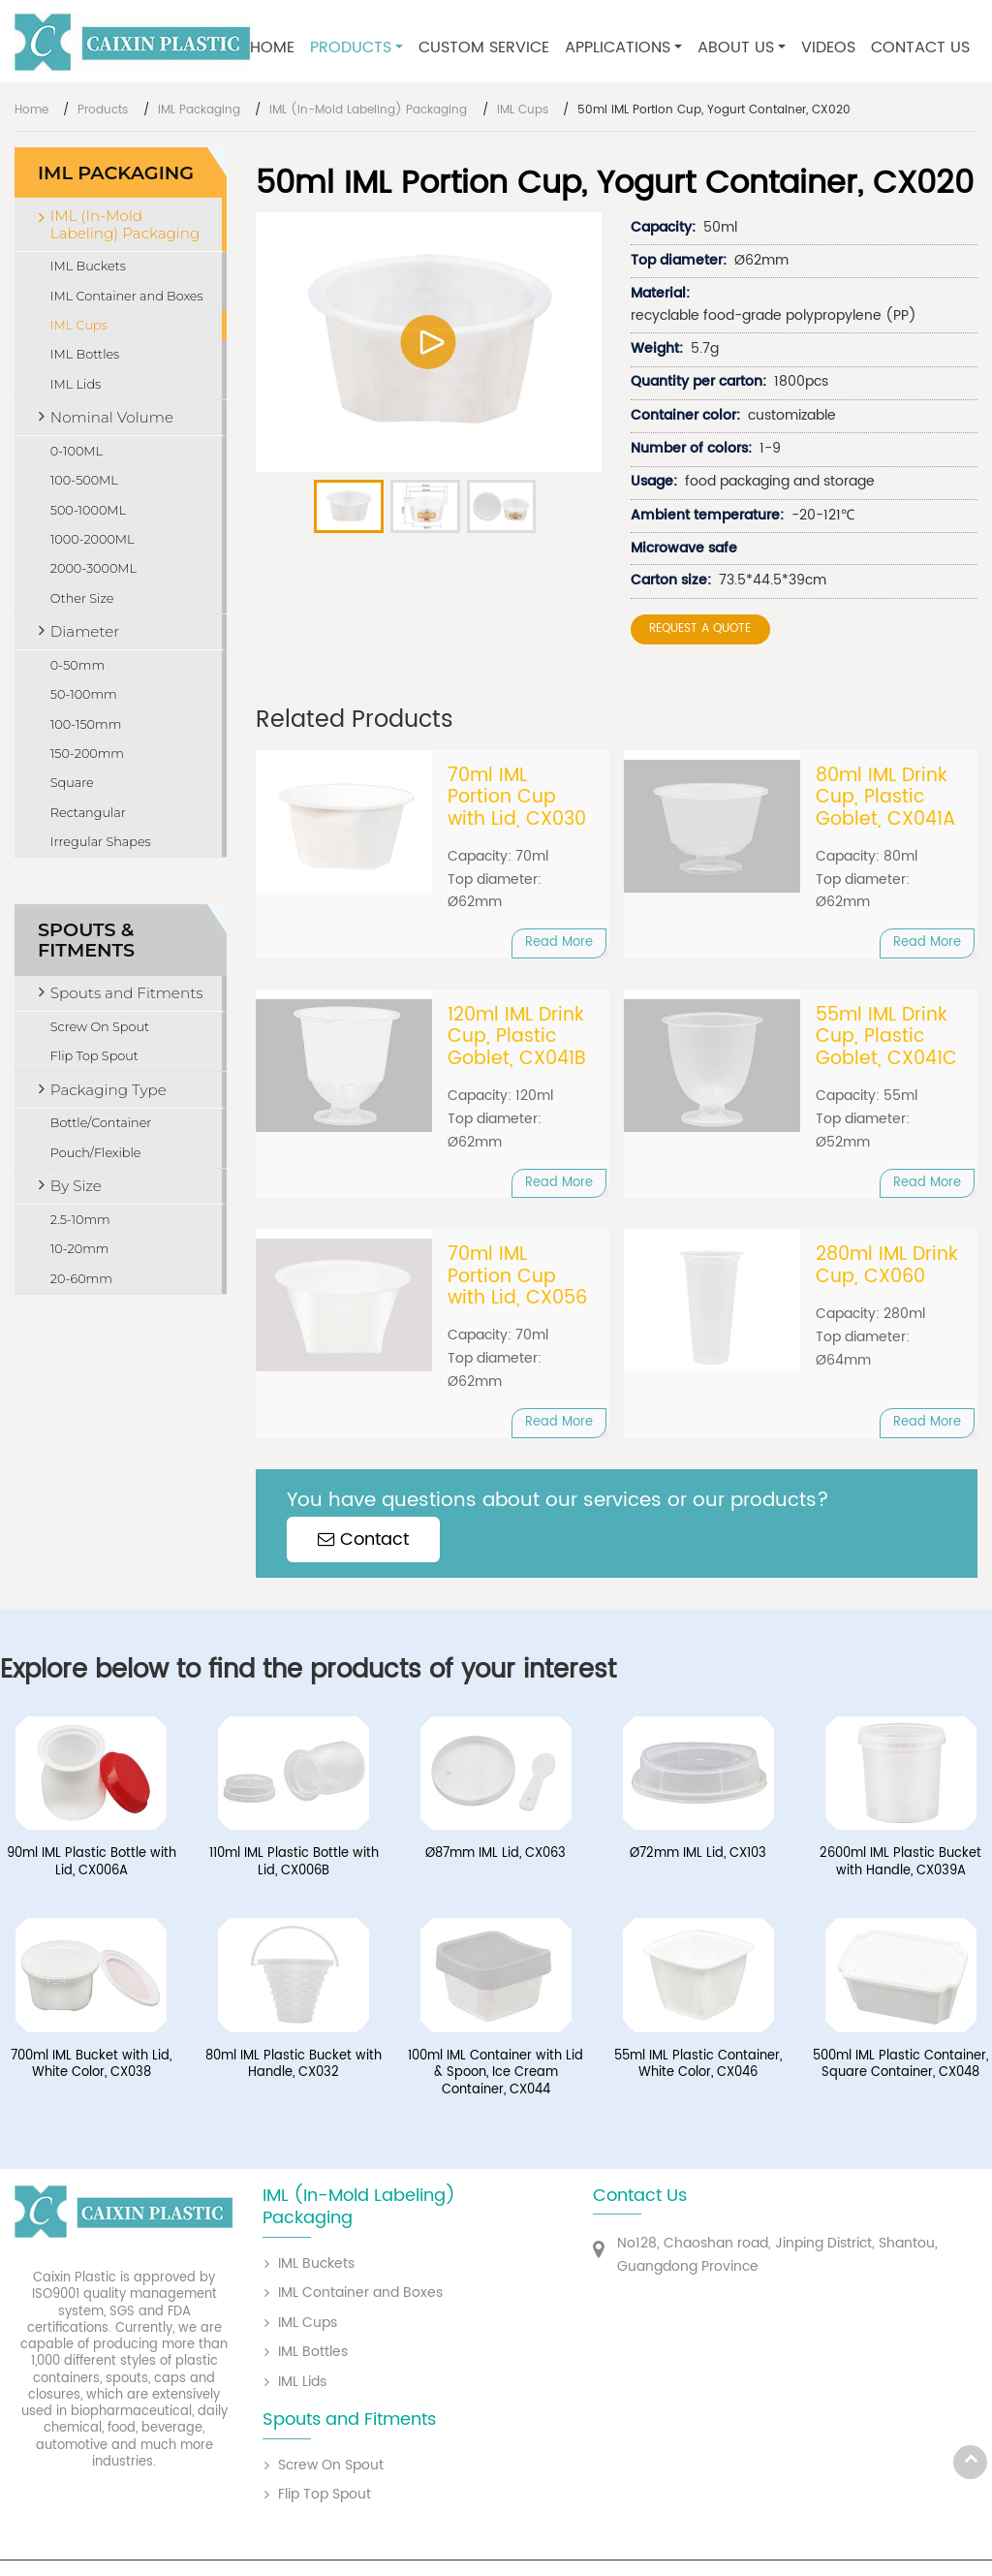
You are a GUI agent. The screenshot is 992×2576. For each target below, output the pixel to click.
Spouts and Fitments (126, 993)
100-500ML (84, 480)
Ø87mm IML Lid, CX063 (495, 1854)
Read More (559, 942)
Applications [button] (617, 47)
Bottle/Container (101, 1122)
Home (272, 47)
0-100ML (76, 451)
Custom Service (483, 47)
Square (72, 782)
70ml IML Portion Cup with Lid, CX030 (517, 798)
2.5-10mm (80, 1219)
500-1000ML (88, 510)
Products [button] (350, 47)
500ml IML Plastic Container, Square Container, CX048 (900, 2065)
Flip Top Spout (94, 1056)
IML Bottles (84, 354)
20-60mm (81, 1279)
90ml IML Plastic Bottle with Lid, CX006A (91, 1862)
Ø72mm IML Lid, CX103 (698, 1854)
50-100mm (83, 694)
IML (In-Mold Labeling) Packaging (368, 110)
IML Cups (522, 110)
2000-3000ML (93, 568)
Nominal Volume (111, 417)
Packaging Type (108, 1090)
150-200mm (87, 753)
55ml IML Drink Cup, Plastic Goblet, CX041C (886, 1037)
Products (103, 110)
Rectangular (88, 812)
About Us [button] (736, 47)
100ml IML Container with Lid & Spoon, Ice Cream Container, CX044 (495, 2073)
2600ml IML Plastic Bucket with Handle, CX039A (900, 1862)
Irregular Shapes (100, 841)
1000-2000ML (92, 539)
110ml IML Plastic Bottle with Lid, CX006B (294, 1862)
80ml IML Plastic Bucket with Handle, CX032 (293, 2065)
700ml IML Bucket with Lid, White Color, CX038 (91, 2065)
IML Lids (75, 384)
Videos (828, 47)
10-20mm (79, 1248)
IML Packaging (199, 110)
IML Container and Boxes (126, 296)
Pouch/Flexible (95, 1153)
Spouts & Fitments (86, 939)
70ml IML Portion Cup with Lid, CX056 (517, 1276)
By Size (76, 1186)
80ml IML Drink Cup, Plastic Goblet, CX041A (885, 798)
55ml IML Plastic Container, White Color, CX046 (698, 2065)
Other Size (82, 598)
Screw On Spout (99, 1027)
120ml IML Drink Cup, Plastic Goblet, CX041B (517, 1037)
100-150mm (85, 724)
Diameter (84, 631)
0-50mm (77, 665)
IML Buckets (88, 266)
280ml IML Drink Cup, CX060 (887, 1266)
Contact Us (920, 47)
